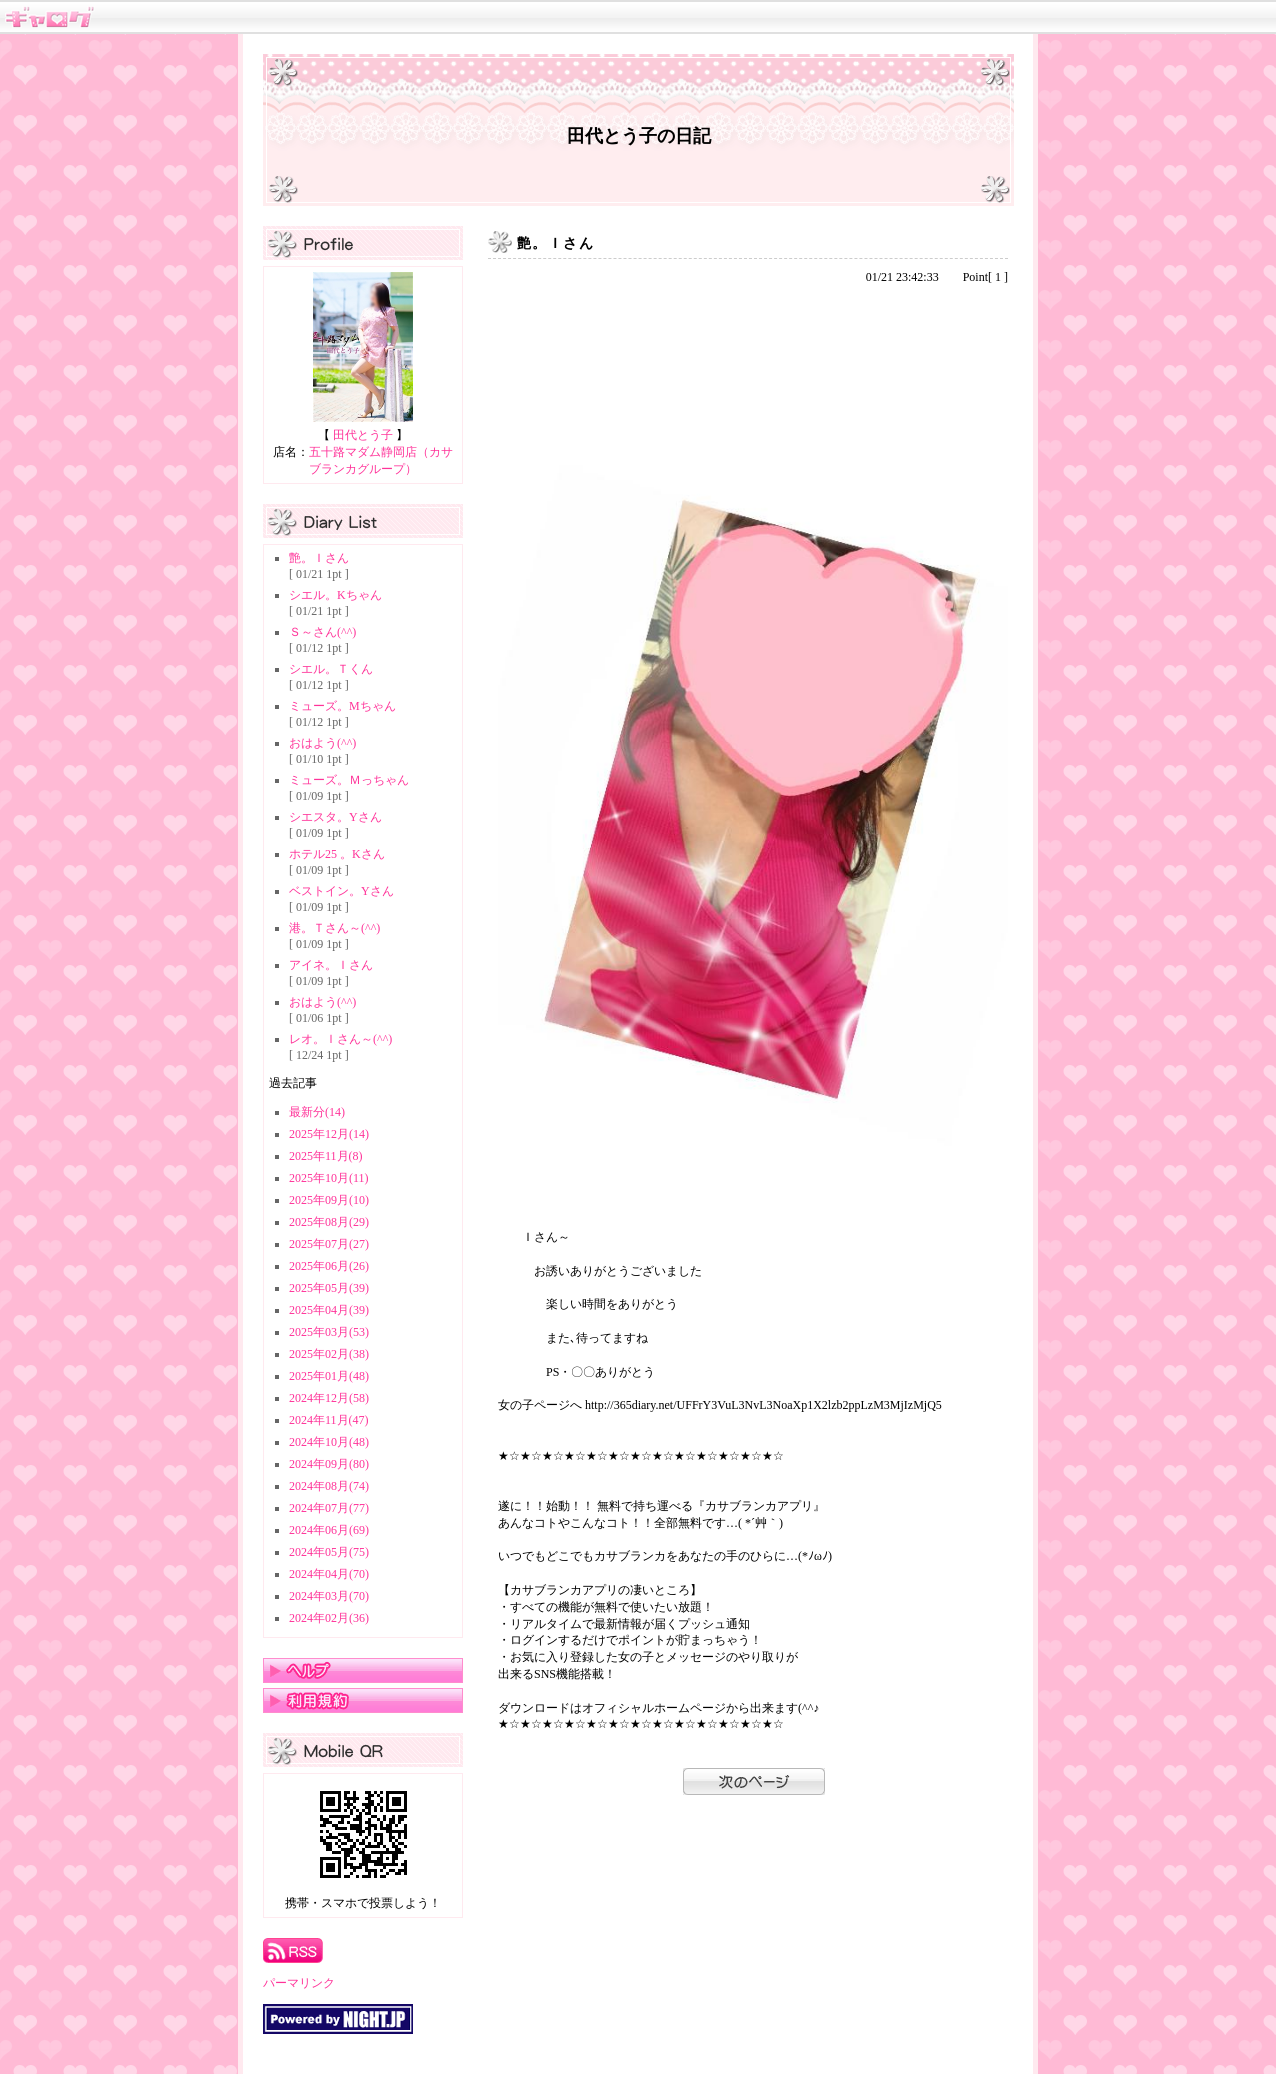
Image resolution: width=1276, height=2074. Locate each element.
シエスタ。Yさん (335, 817)
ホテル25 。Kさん (337, 854)
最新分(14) (317, 1112)
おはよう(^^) (322, 743)
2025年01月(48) (329, 1376)
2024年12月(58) (329, 1398)
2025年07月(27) (329, 1244)
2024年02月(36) (329, 1618)
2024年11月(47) (329, 1420)
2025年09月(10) (329, 1200)
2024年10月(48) (329, 1442)
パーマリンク (299, 1983)
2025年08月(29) (329, 1222)
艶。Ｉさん (319, 558)
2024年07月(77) (329, 1508)
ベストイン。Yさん (341, 891)
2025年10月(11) (329, 1178)
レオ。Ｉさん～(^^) (340, 1039)
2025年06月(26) (329, 1266)
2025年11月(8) (326, 1156)
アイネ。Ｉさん (331, 965)
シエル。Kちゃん (335, 595)
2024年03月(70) (329, 1596)
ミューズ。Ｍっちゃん (349, 780)
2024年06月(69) (329, 1530)
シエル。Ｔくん (331, 669)
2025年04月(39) (329, 1310)
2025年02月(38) (329, 1354)
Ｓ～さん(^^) (322, 632)
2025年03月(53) (329, 1332)
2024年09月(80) (329, 1464)
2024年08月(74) (329, 1486)
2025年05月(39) (329, 1288)
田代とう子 (363, 435)
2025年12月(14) (329, 1134)
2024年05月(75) (329, 1552)
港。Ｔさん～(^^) (334, 928)
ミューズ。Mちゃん (342, 706)
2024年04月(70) (329, 1574)
